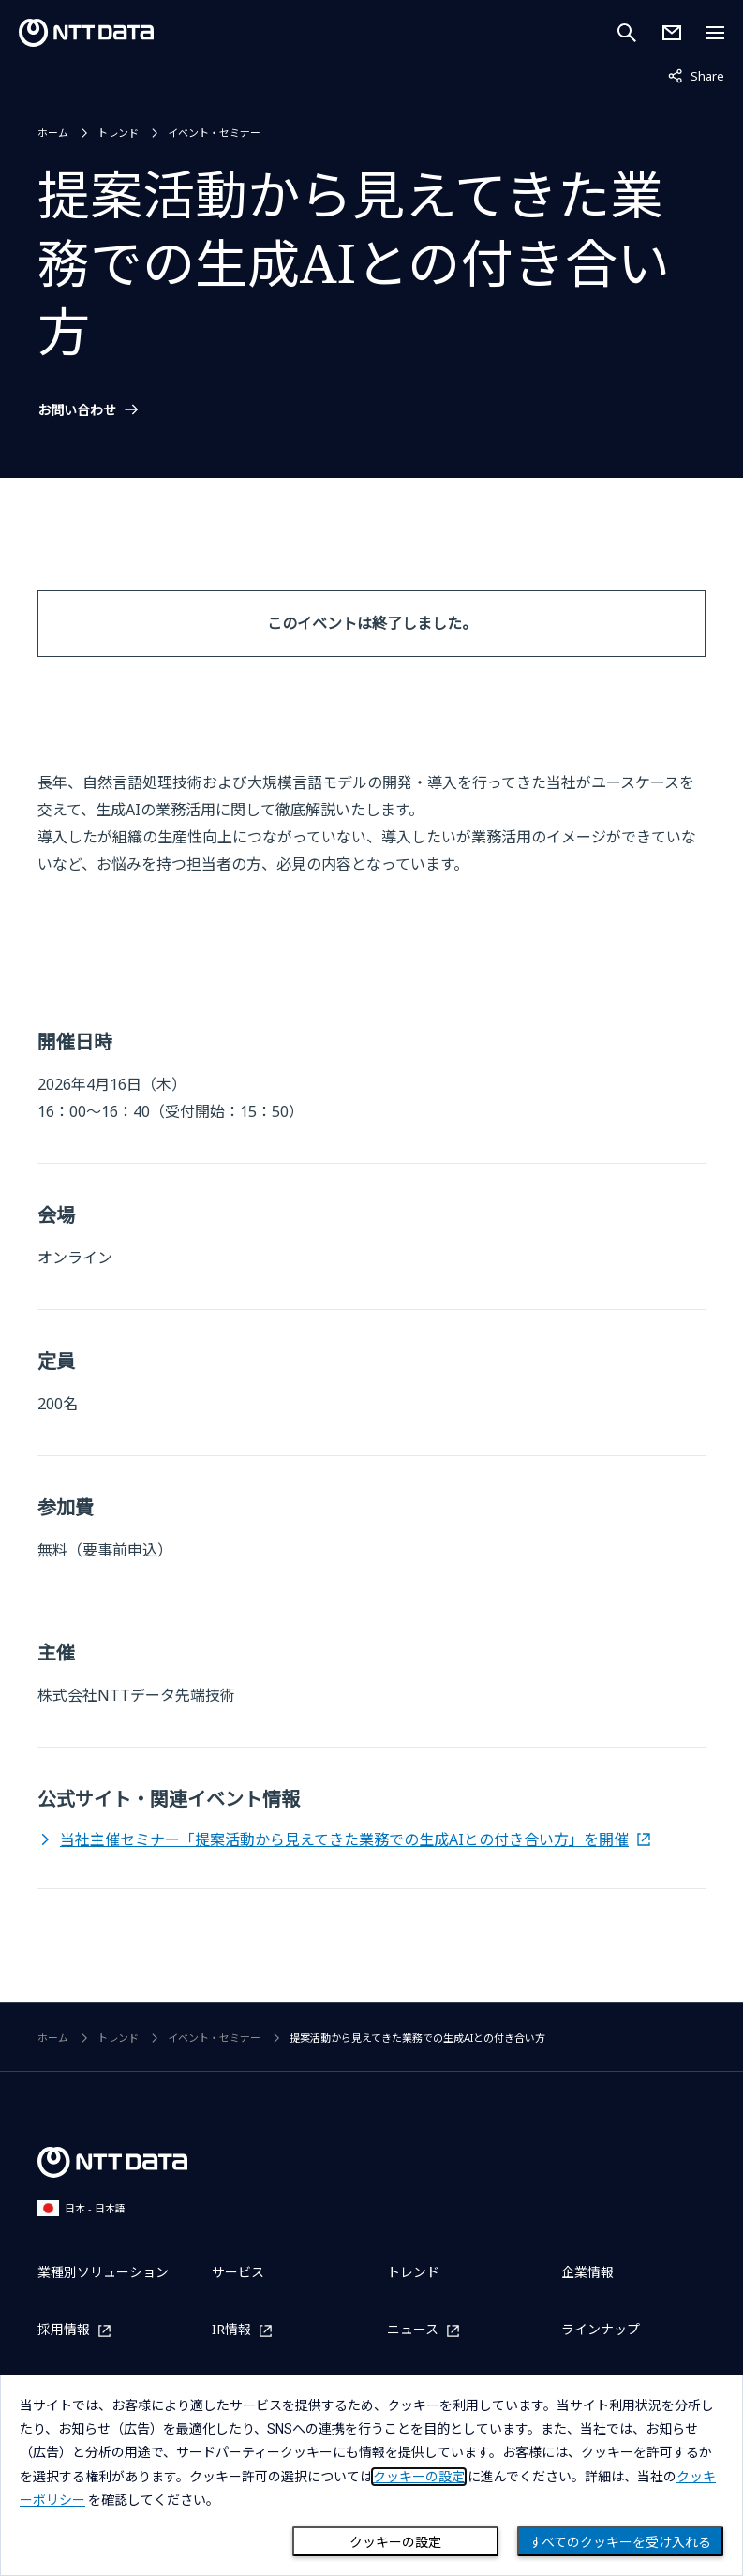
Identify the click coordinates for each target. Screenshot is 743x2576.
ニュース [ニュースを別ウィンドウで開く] (412, 2330)
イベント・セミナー (214, 133)
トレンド (118, 133)
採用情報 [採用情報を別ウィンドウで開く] (63, 2330)
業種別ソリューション (103, 2272)
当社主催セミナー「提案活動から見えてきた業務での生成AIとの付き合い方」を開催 (344, 1839)
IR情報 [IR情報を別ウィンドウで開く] (231, 2330)
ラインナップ (600, 2329)
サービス (238, 2272)
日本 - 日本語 (81, 2208)
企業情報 (587, 2272)
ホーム (52, 133)
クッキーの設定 (395, 2542)
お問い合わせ (76, 410)
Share (696, 75)
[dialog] (371, 2475)
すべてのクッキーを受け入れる (620, 2542)
